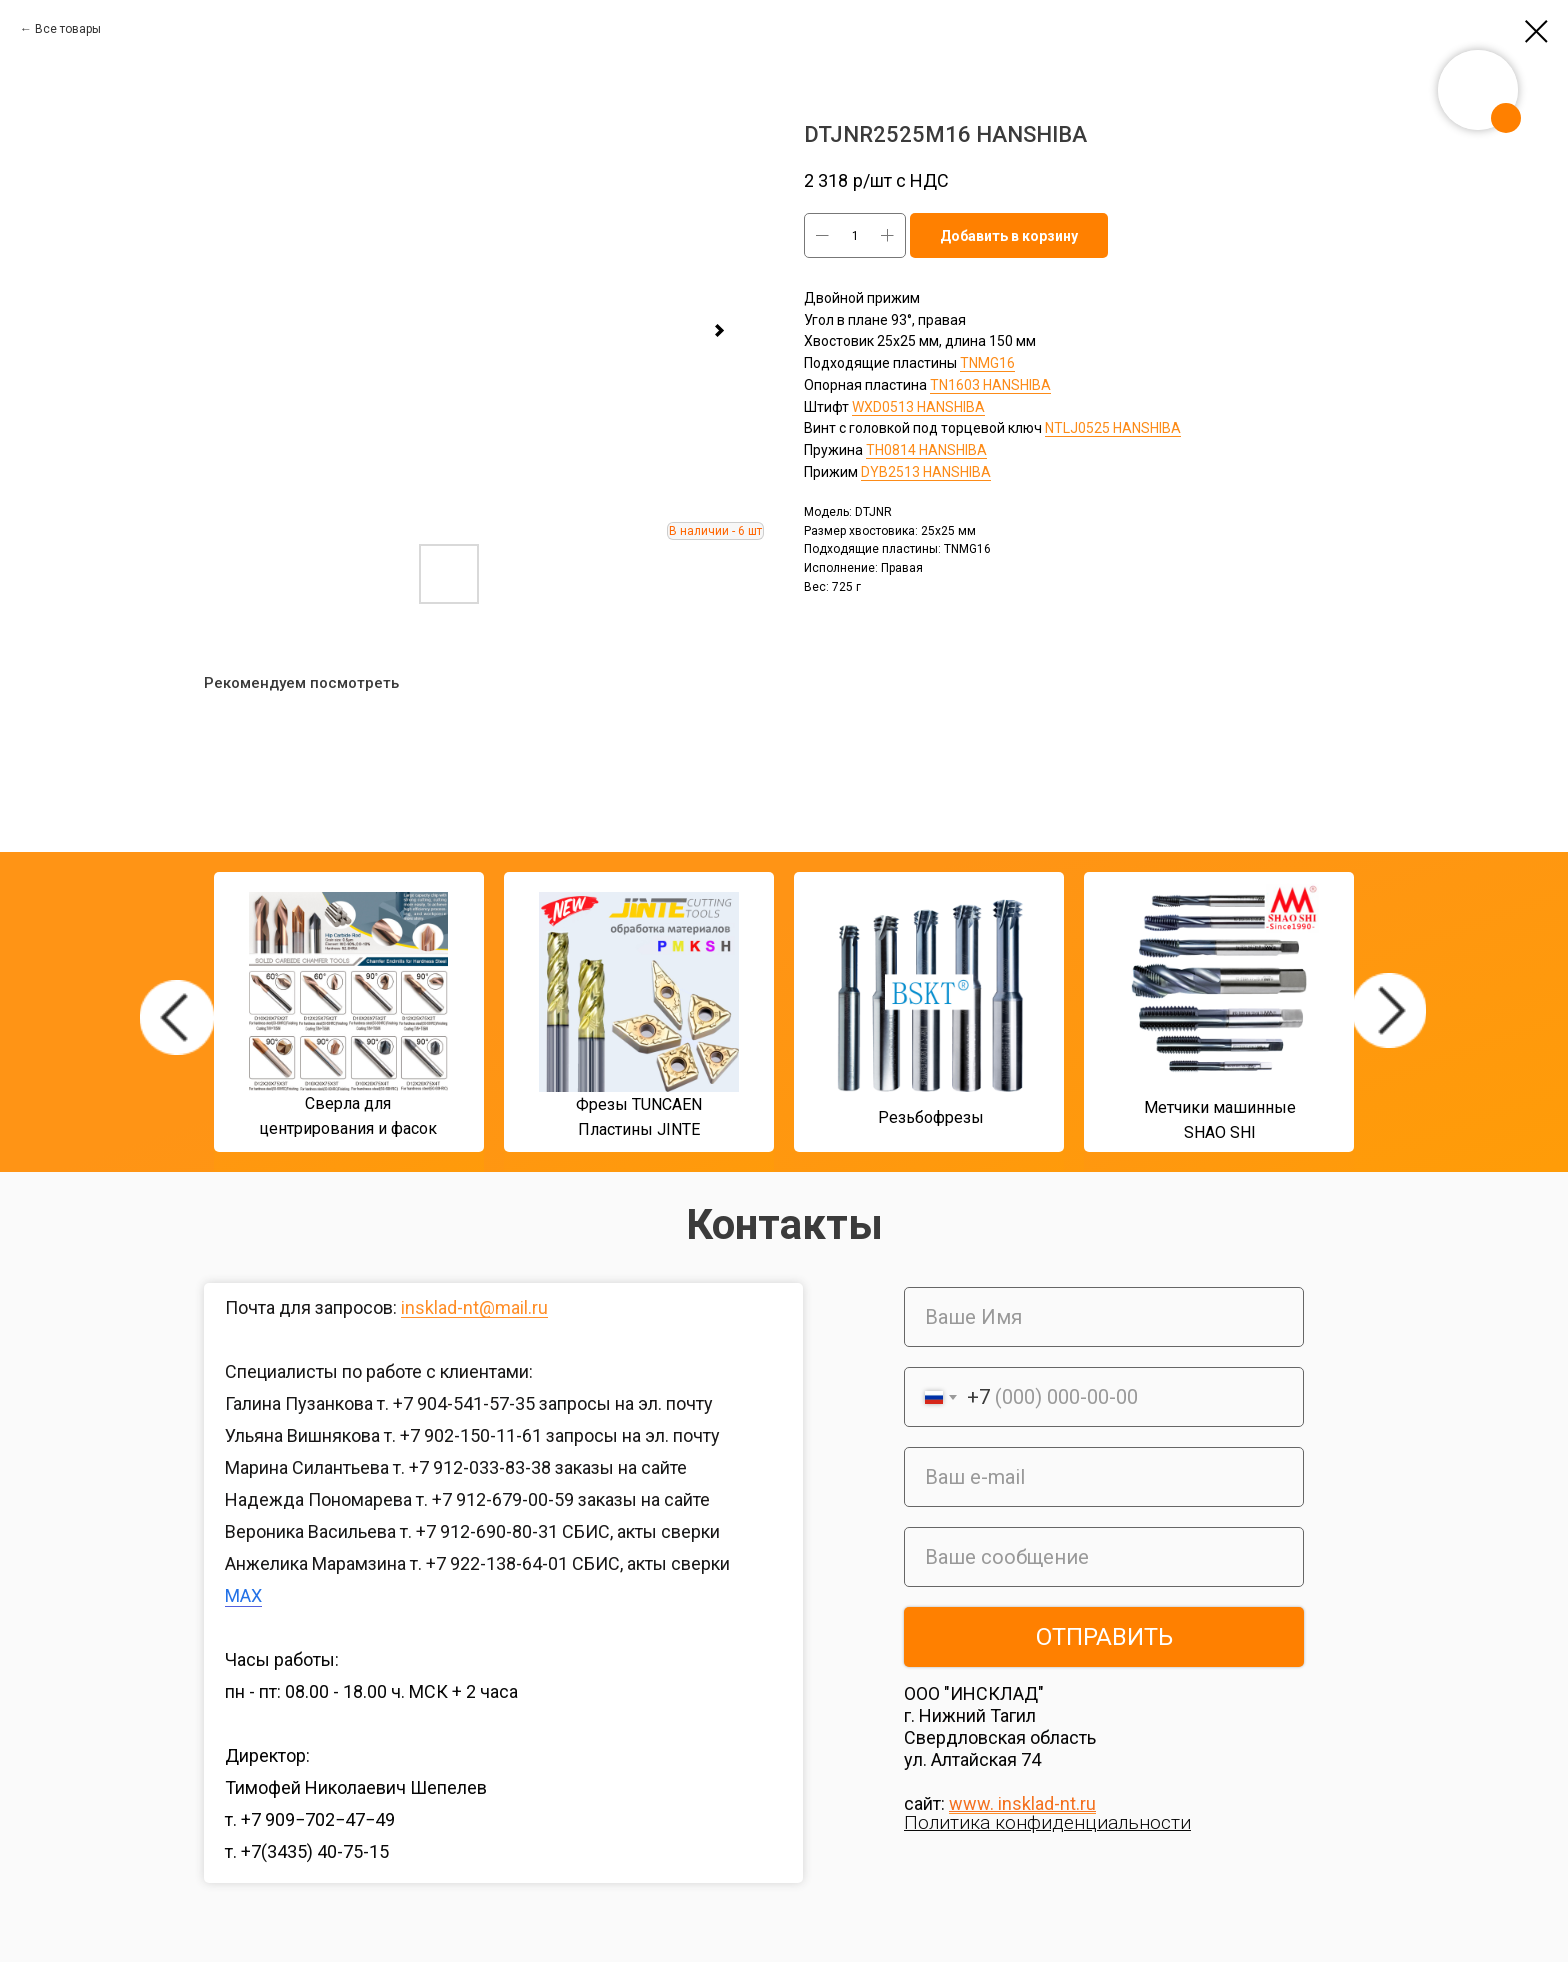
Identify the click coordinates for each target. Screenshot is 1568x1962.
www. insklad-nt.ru (1022, 1803)
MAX (243, 1595)
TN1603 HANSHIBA (990, 385)
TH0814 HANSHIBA (926, 450)
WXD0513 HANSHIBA (918, 407)
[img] (177, 1017)
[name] (1104, 1317)
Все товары (68, 29)
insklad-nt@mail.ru (474, 1307)
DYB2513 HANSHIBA (926, 472)
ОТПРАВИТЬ (1104, 1637)
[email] (1104, 1477)
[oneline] (1104, 1557)
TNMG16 (987, 363)
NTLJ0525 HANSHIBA (1113, 428)
